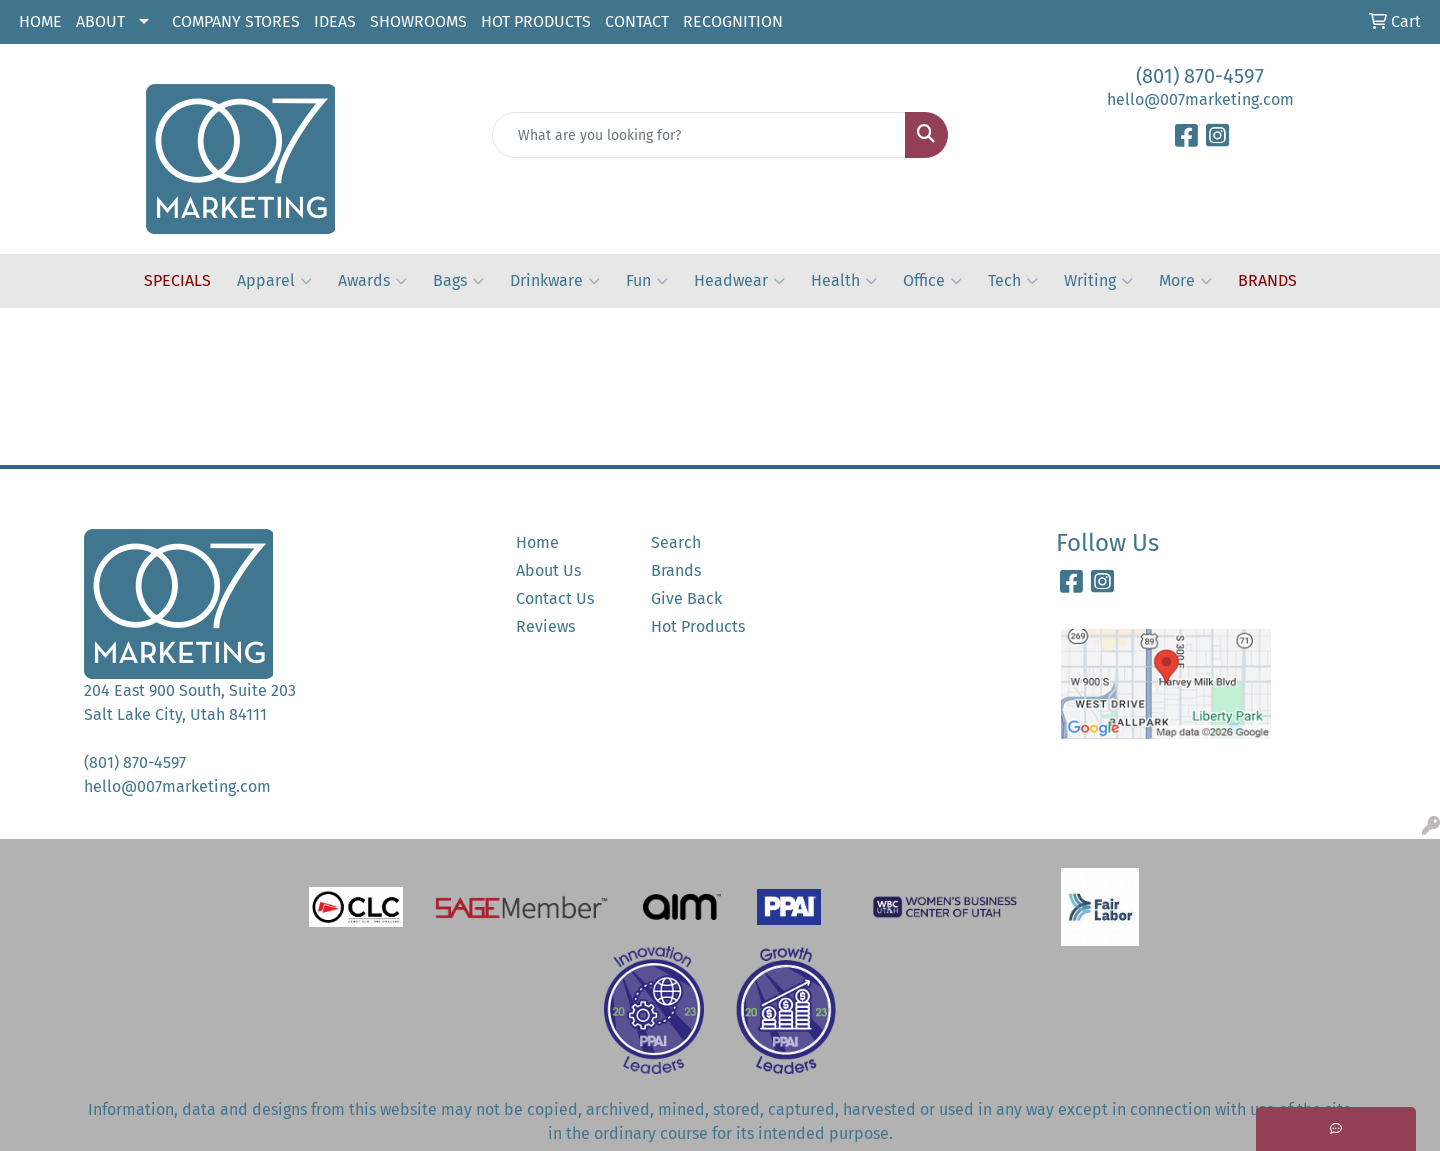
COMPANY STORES (236, 21)
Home (537, 542)
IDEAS (335, 21)
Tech (1013, 281)
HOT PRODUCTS (536, 21)
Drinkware (555, 281)
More (1185, 281)
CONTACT (637, 21)
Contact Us (555, 598)
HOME (40, 21)
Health (844, 281)
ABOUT (100, 21)
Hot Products (698, 626)
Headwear (739, 281)
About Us (548, 570)
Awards (372, 281)
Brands (676, 570)
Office (932, 281)
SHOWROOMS (418, 21)
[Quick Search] (699, 135)
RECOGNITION (733, 21)
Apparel (274, 281)
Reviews (545, 626)
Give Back (686, 598)
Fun (647, 281)
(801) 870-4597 (1200, 76)
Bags (458, 281)
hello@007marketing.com (1200, 99)
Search (676, 542)
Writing (1098, 281)
